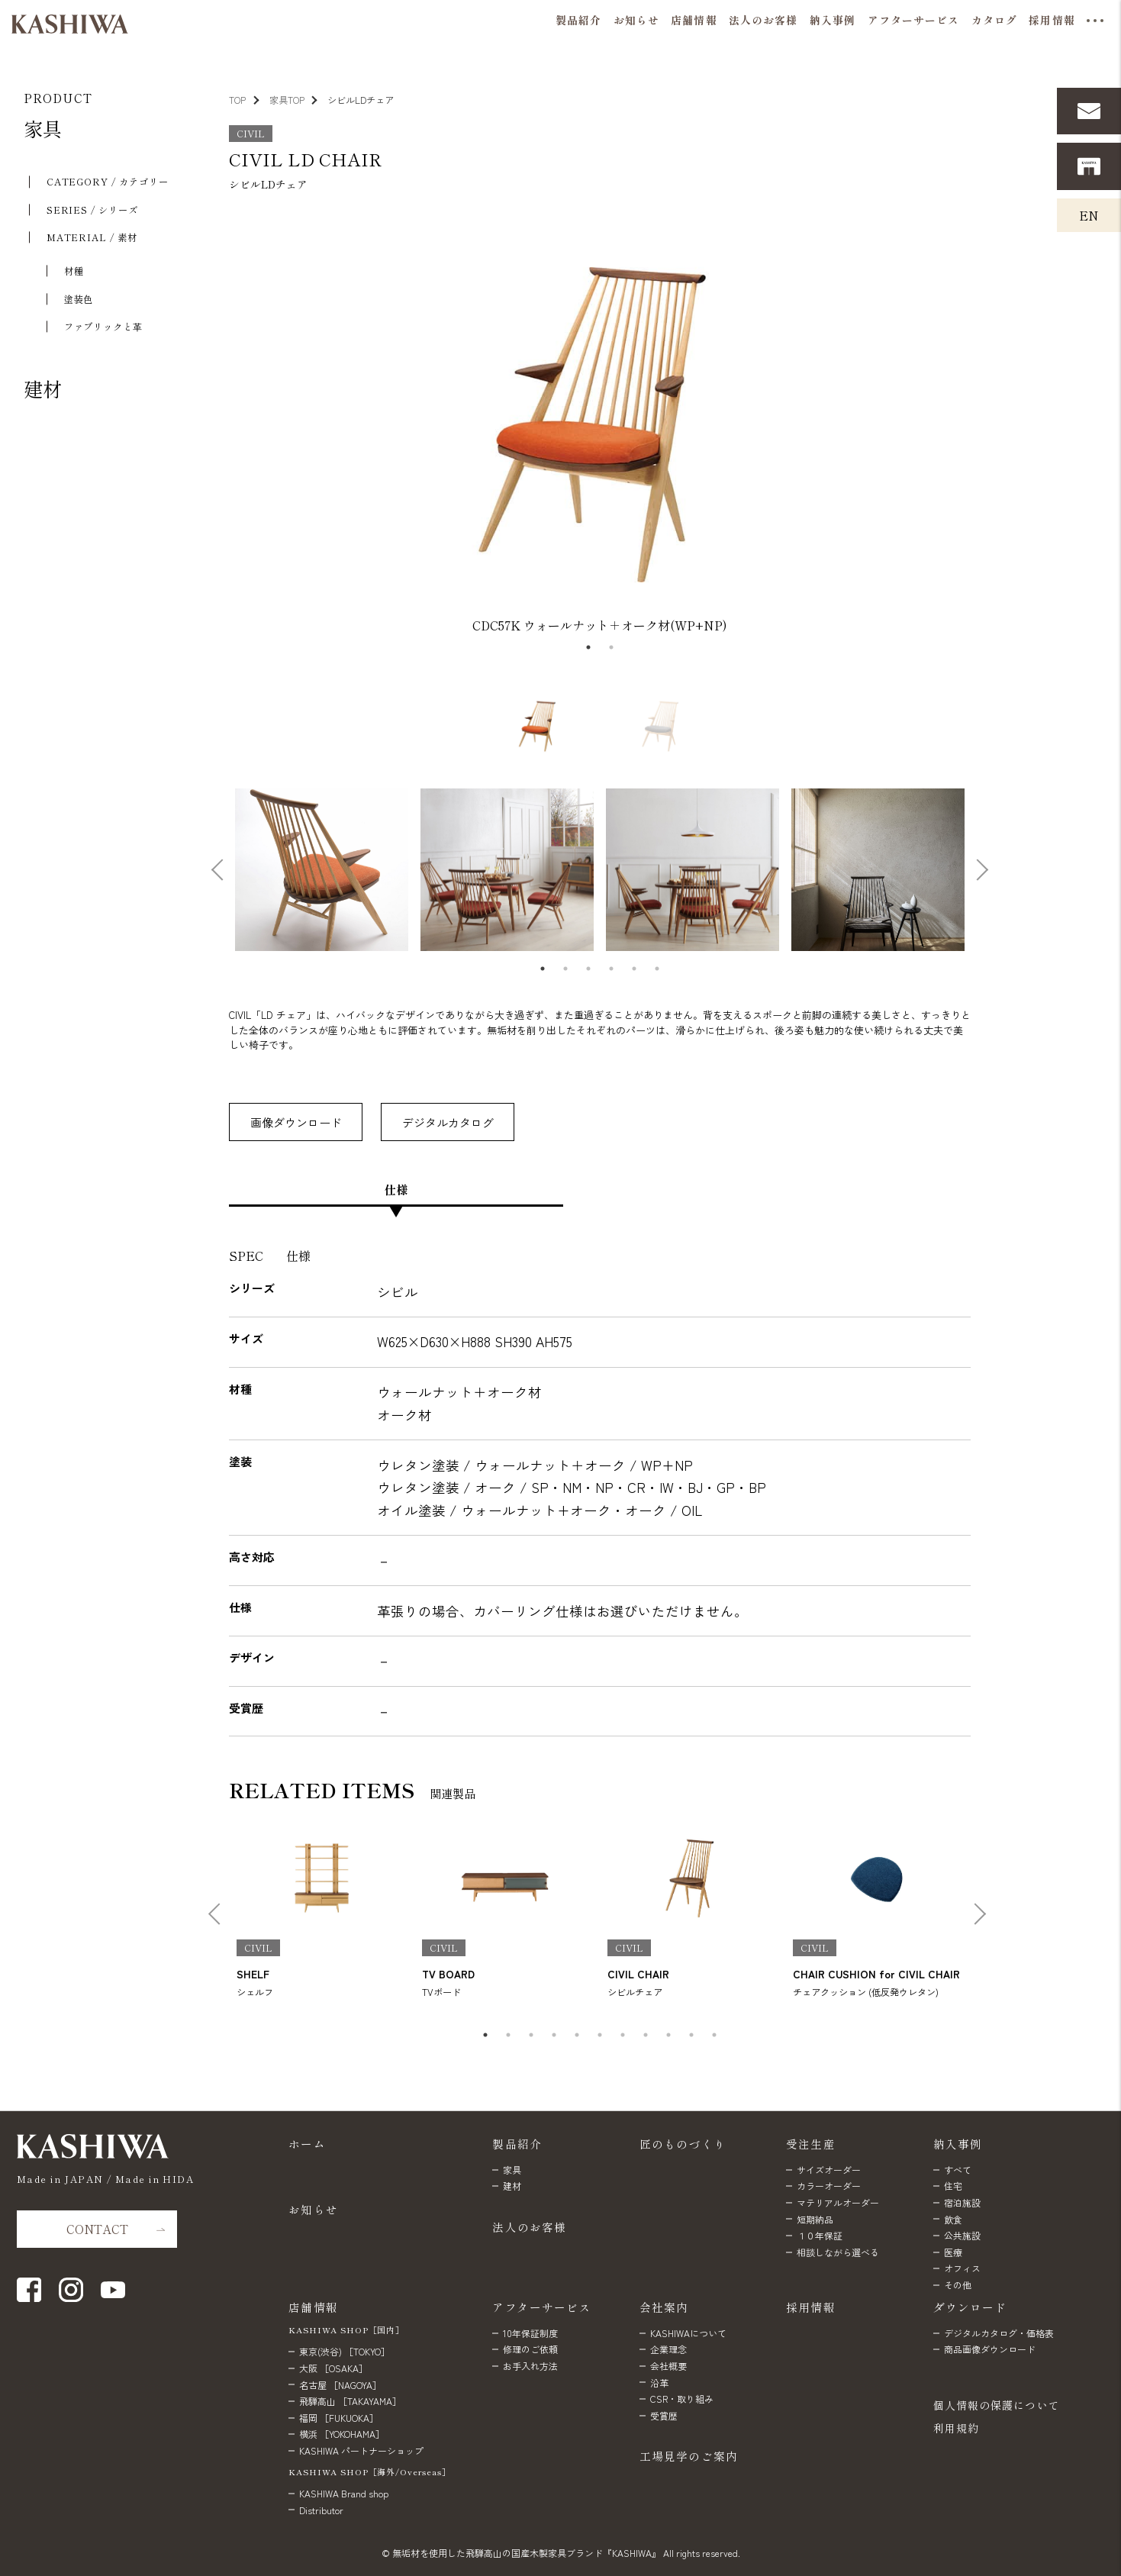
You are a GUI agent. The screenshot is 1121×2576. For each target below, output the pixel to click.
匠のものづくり (682, 2144)
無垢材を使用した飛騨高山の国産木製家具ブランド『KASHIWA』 (526, 2552)
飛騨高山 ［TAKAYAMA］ (350, 2400)
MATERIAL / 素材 (92, 237)
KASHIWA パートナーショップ (361, 2450)
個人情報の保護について (996, 2405)
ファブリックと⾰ (103, 327)
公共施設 (962, 2235)
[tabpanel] (600, 424)
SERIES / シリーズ (92, 210)
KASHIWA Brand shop (343, 2493)
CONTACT (97, 2228)
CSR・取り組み (682, 2398)
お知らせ (313, 2209)
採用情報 (811, 2307)
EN (1089, 215)
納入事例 (958, 2144)
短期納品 (815, 2219)
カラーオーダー (829, 2185)
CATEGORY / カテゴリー (108, 182)
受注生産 (811, 2144)
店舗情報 (313, 2307)
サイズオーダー (829, 2169)
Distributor (321, 2509)
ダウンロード (970, 2307)
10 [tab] (691, 2034)
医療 (953, 2252)
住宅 (953, 2185)
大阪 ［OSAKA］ (333, 2368)
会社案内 (664, 2307)
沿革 (659, 2382)
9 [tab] (668, 2034)
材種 (74, 271)
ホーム (307, 2144)
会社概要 (668, 2365)
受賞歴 (664, 2415)
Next (974, 424)
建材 (43, 388)
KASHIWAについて (688, 2332)
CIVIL (251, 133)
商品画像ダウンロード (990, 2348)
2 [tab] (611, 647)
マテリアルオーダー (838, 2202)
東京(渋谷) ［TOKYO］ (344, 2351)
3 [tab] (588, 968)
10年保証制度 (530, 2332)
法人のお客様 (529, 2227)
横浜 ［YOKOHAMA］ (342, 2433)
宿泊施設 (962, 2202)
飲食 (953, 2219)
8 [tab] (645, 2034)
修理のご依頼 (530, 2348)
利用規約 (956, 2428)
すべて (957, 2169)
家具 (43, 128)
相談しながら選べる (838, 2252)
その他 (957, 2284)
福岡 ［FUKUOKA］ (338, 2417)
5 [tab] (634, 968)
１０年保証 (819, 2235)
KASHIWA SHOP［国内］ (346, 2330)
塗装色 (79, 299)
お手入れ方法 (530, 2365)
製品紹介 (517, 2144)
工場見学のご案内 (688, 2456)
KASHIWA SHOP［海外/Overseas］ (369, 2472)
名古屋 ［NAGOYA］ (340, 2384)
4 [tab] (611, 968)
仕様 (396, 1189)
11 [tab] (714, 2034)
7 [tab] (622, 2034)
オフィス (962, 2268)
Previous (220, 424)
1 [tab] (588, 647)
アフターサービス (541, 2307)
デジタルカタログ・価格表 (999, 2332)
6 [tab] (657, 968)
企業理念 (668, 2348)
